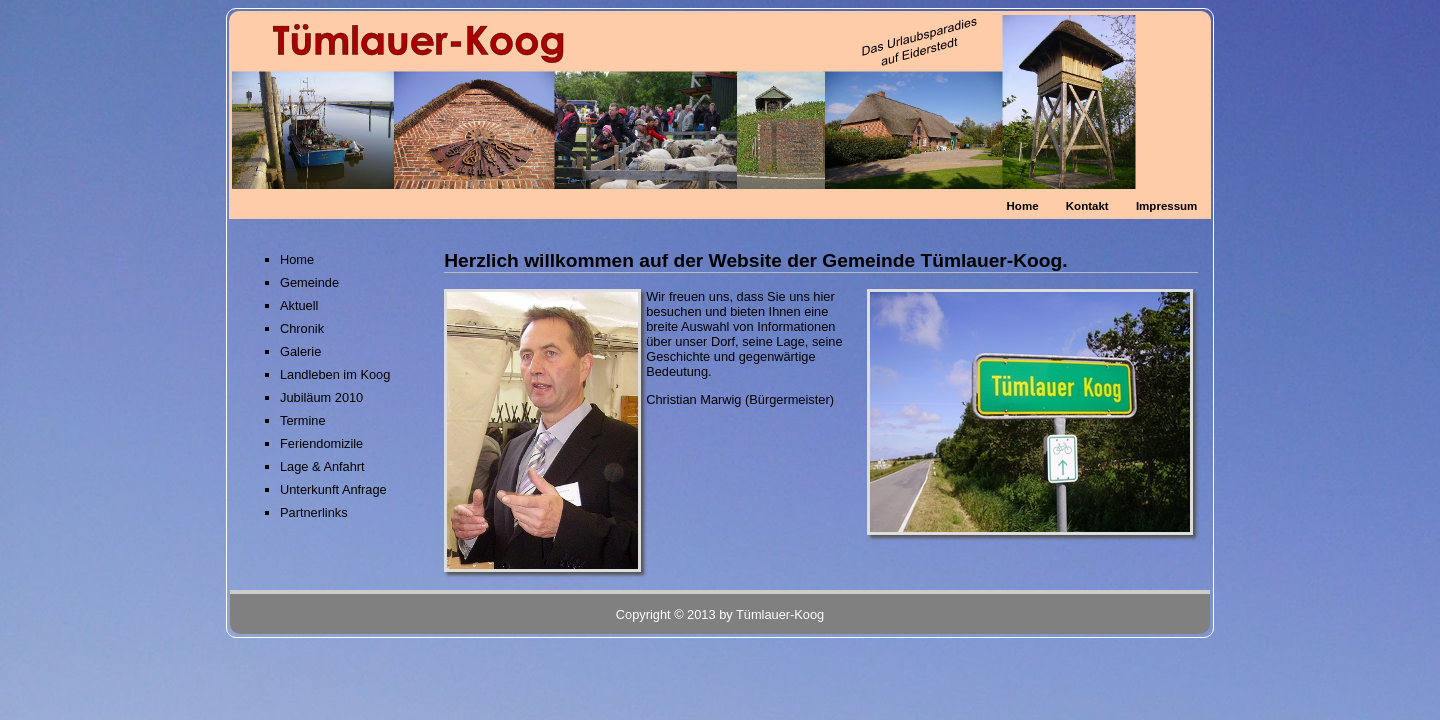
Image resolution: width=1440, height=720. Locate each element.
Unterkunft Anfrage (333, 489)
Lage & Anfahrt (322, 466)
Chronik (302, 328)
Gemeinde (309, 282)
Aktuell (299, 305)
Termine (303, 420)
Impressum (1166, 206)
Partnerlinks (314, 512)
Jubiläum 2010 (321, 397)
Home (1023, 206)
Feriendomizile (321, 443)
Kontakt (1087, 206)
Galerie (300, 351)
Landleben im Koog (335, 374)
